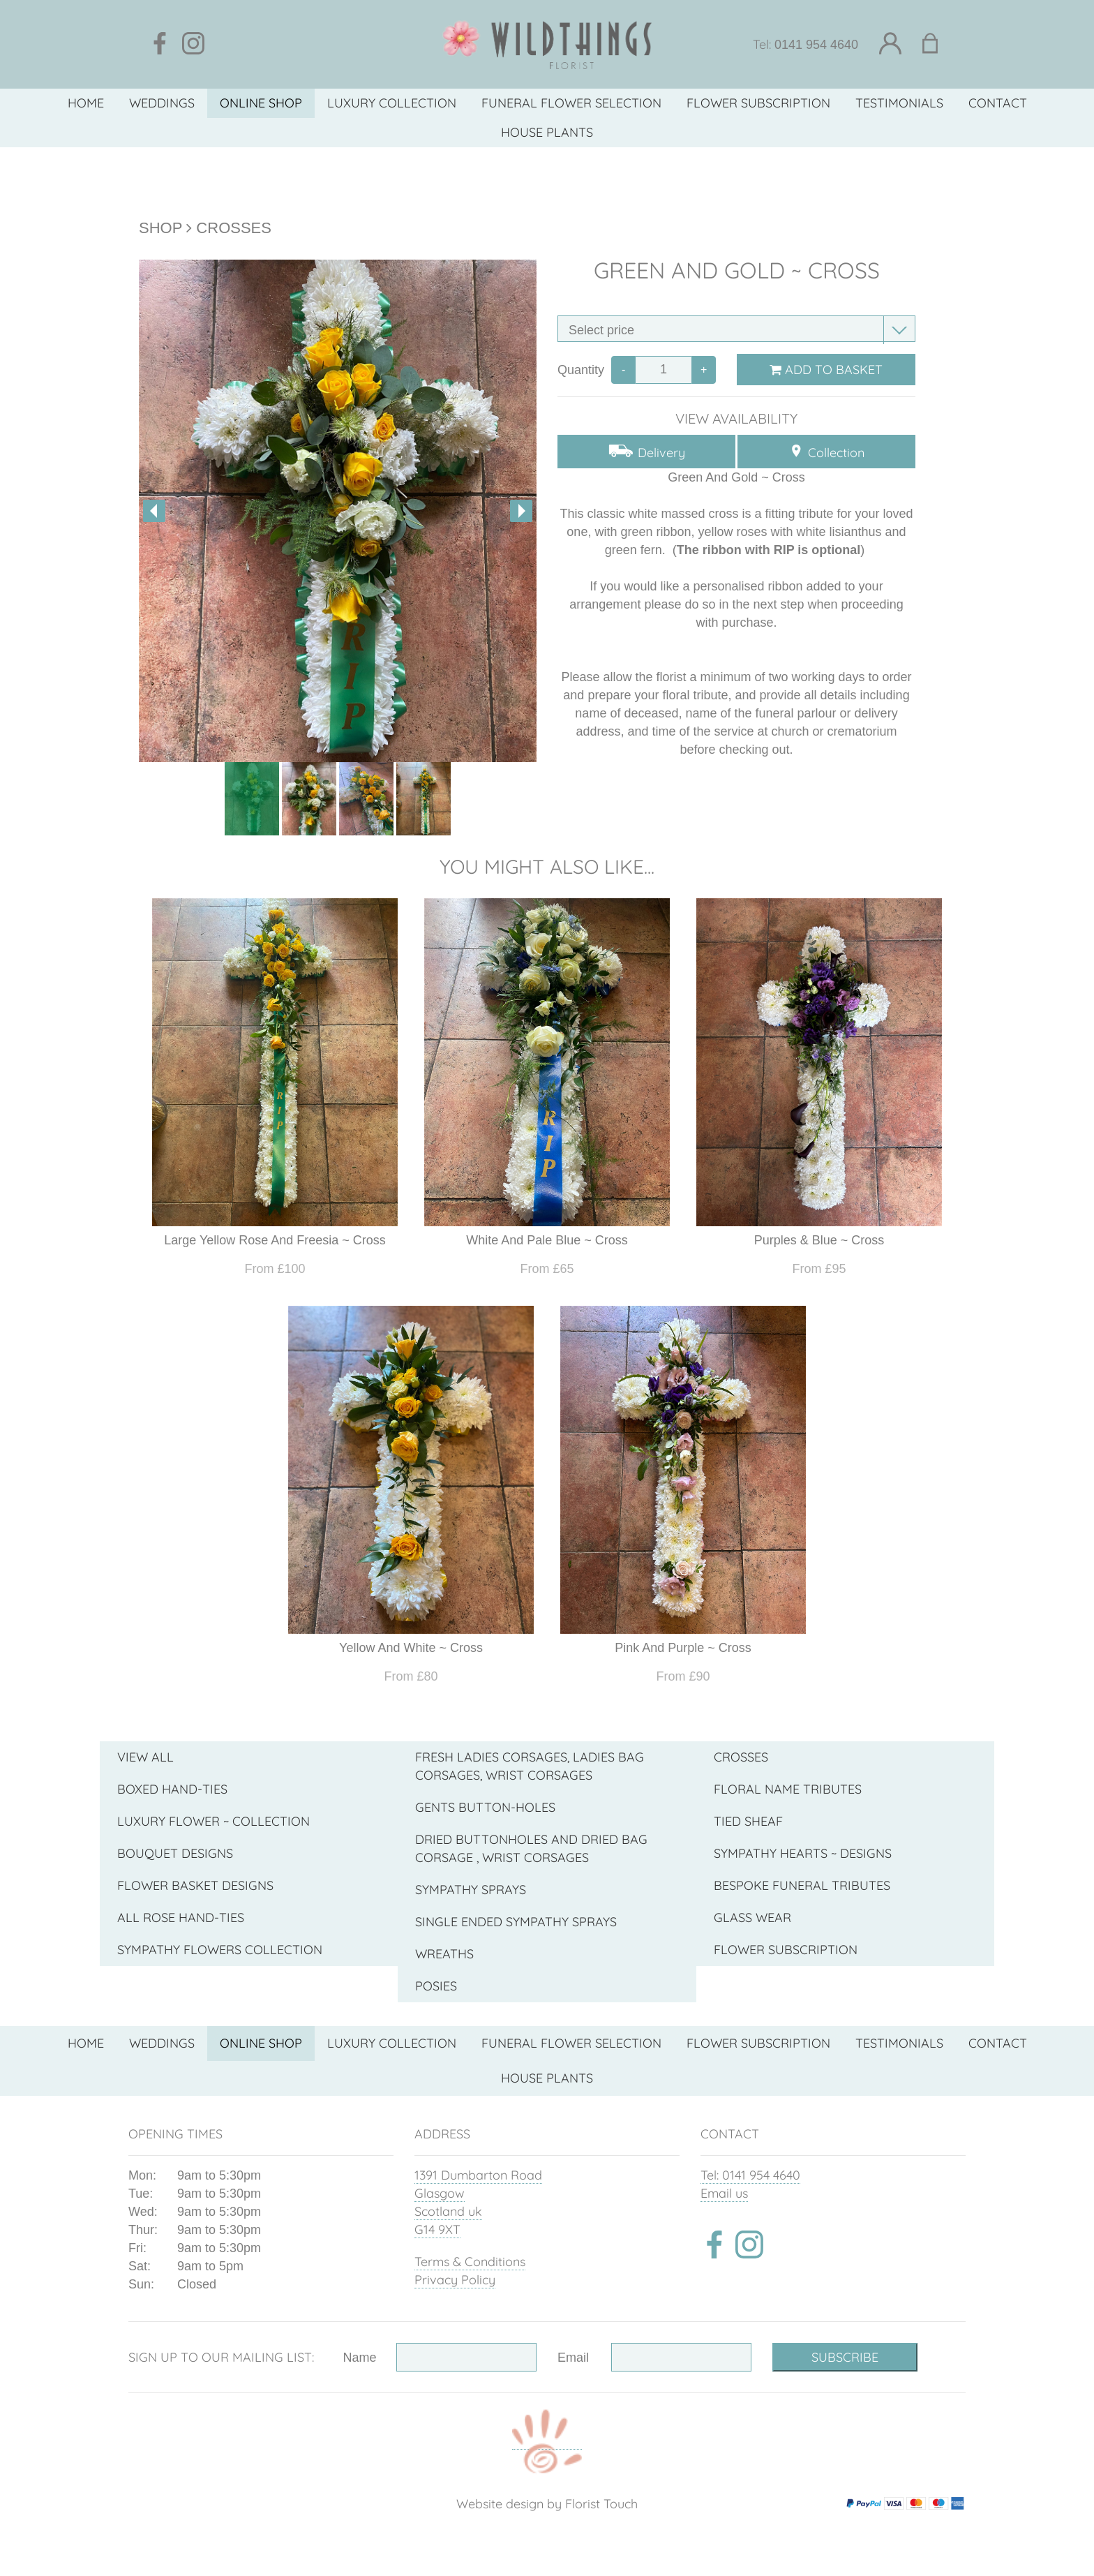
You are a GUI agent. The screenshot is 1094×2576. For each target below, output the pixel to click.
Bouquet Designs (175, 1853)
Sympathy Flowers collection (219, 1950)
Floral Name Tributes (788, 1789)
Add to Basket (826, 370)
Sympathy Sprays (470, 1890)
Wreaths (444, 1954)
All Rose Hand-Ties (180, 1917)
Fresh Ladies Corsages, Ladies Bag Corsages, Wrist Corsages (529, 1766)
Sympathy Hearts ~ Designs (803, 1853)
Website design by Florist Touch (547, 2504)
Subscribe (844, 2357)
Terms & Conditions (469, 2262)
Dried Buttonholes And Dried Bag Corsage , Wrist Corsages (531, 1848)
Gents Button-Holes (485, 1807)
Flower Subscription (785, 1950)
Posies (436, 1986)
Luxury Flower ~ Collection (213, 1821)
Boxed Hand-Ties (172, 1789)
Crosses (233, 228)
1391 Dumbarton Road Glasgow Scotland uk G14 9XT (478, 2202)
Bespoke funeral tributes (802, 1885)
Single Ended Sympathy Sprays (516, 1922)
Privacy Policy (454, 2280)
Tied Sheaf (748, 1821)
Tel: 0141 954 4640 (750, 2175)
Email (573, 2358)
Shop (160, 228)
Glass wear (752, 1917)
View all (145, 1757)
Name (360, 2358)
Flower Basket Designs (195, 1885)
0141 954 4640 (816, 44)
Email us (724, 2193)
